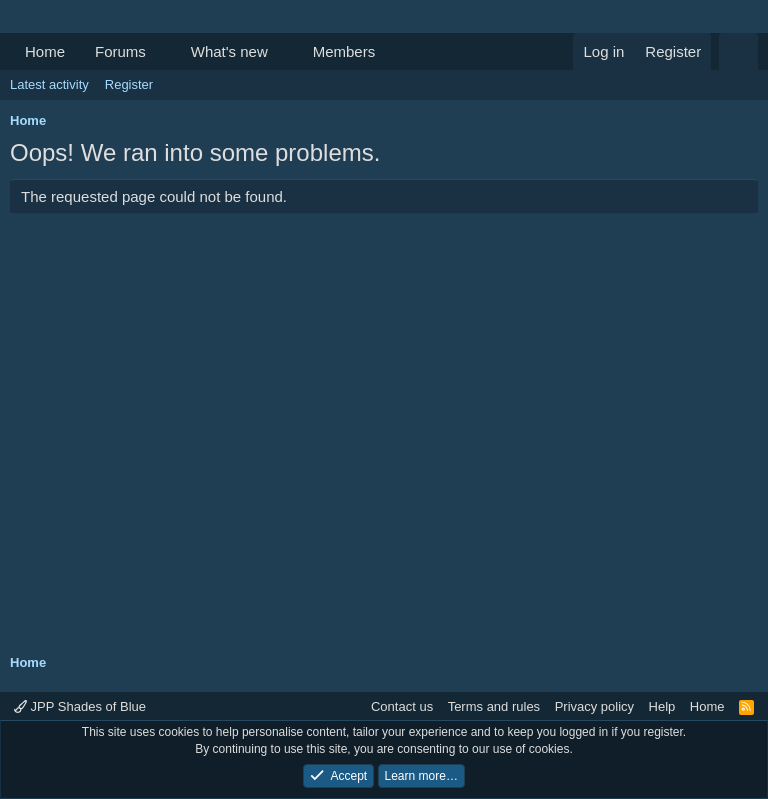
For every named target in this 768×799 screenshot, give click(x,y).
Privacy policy (594, 706)
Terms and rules (494, 706)
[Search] (738, 51)
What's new (229, 51)
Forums (120, 51)
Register (129, 84)
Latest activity (49, 84)
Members (344, 51)
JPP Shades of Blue (80, 706)
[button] (162, 51)
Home (45, 51)
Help (662, 706)
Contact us (402, 706)
